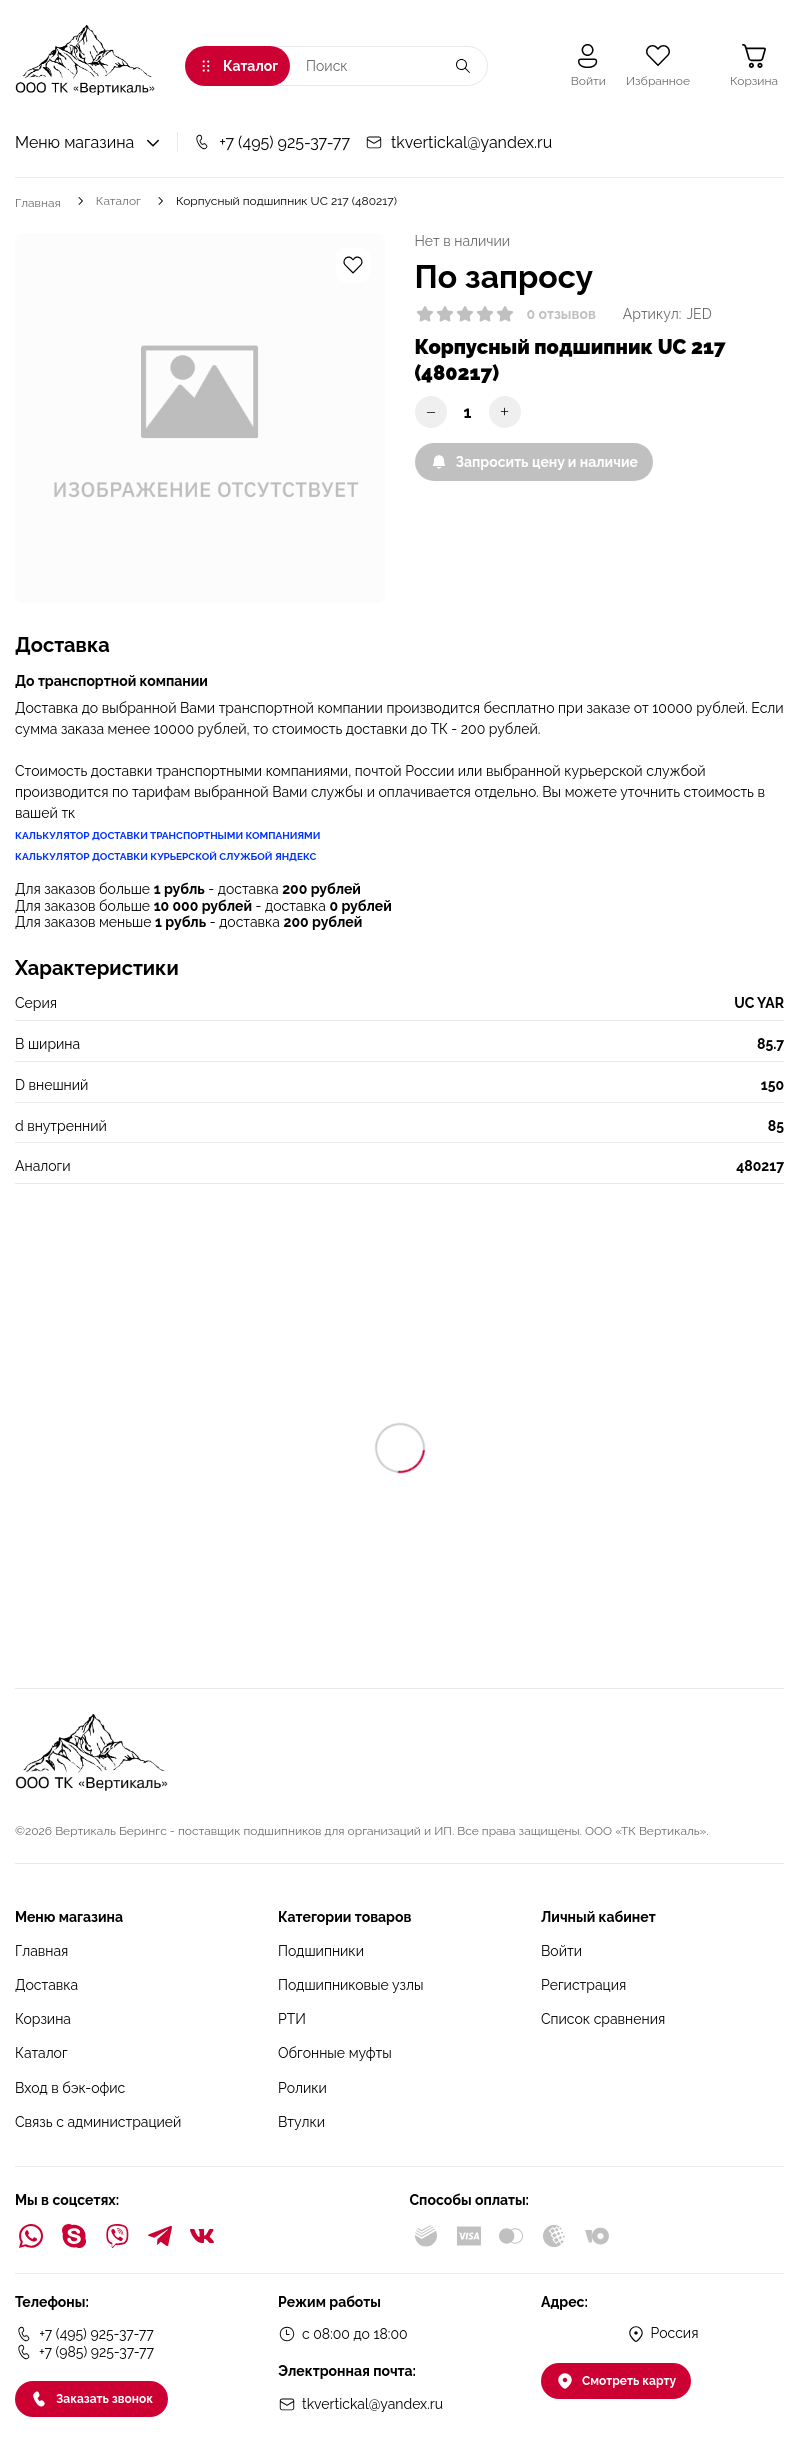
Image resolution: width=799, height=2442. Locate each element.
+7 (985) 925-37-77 (84, 2352)
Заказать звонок (91, 2399)
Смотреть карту (616, 2381)
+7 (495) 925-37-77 (271, 142)
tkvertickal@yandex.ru (458, 142)
